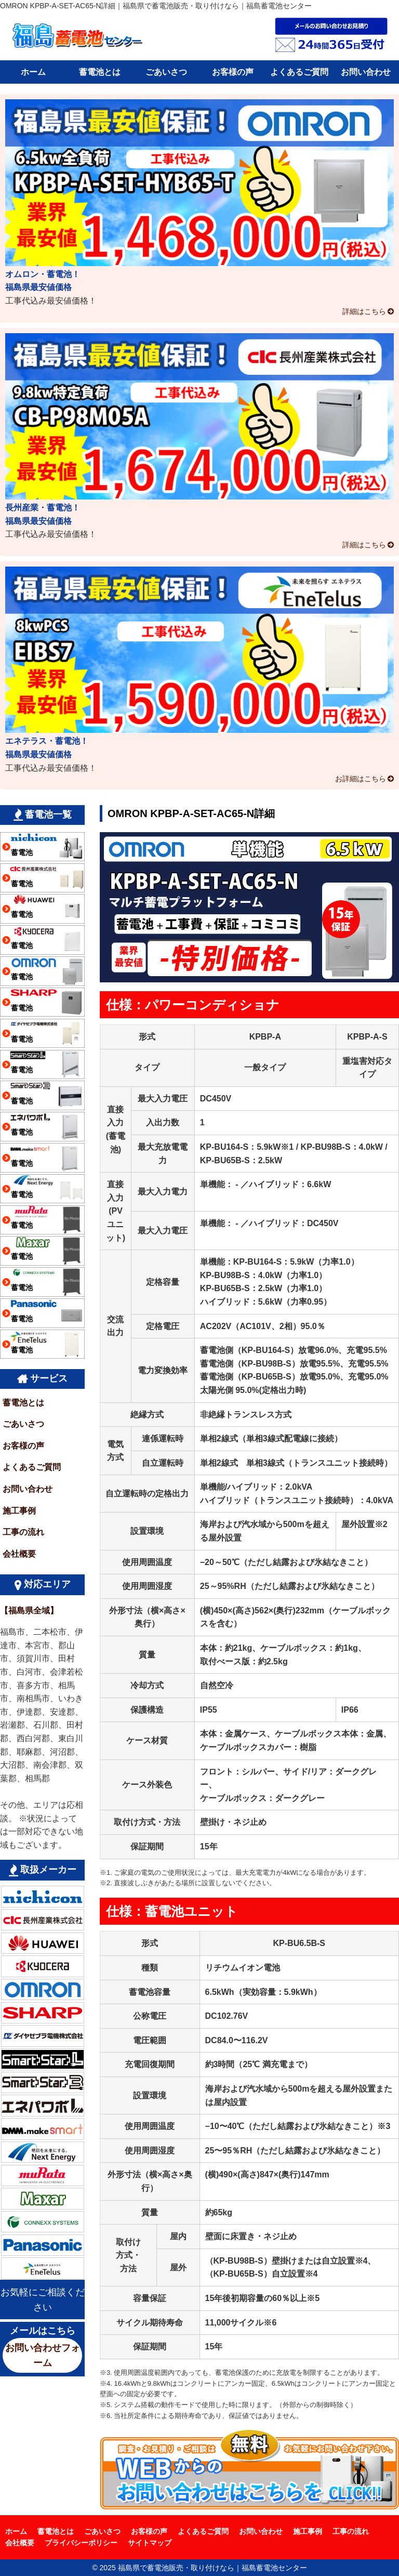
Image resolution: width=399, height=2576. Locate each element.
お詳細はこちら (360, 778)
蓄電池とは (100, 72)
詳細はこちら (364, 311)
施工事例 (19, 1510)
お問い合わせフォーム (42, 2355)
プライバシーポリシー (81, 2543)
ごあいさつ (166, 72)
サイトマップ (149, 2543)
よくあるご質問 (299, 72)
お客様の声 (233, 72)
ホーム (33, 72)
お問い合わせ (366, 72)
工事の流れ (23, 1532)
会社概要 (19, 1553)
